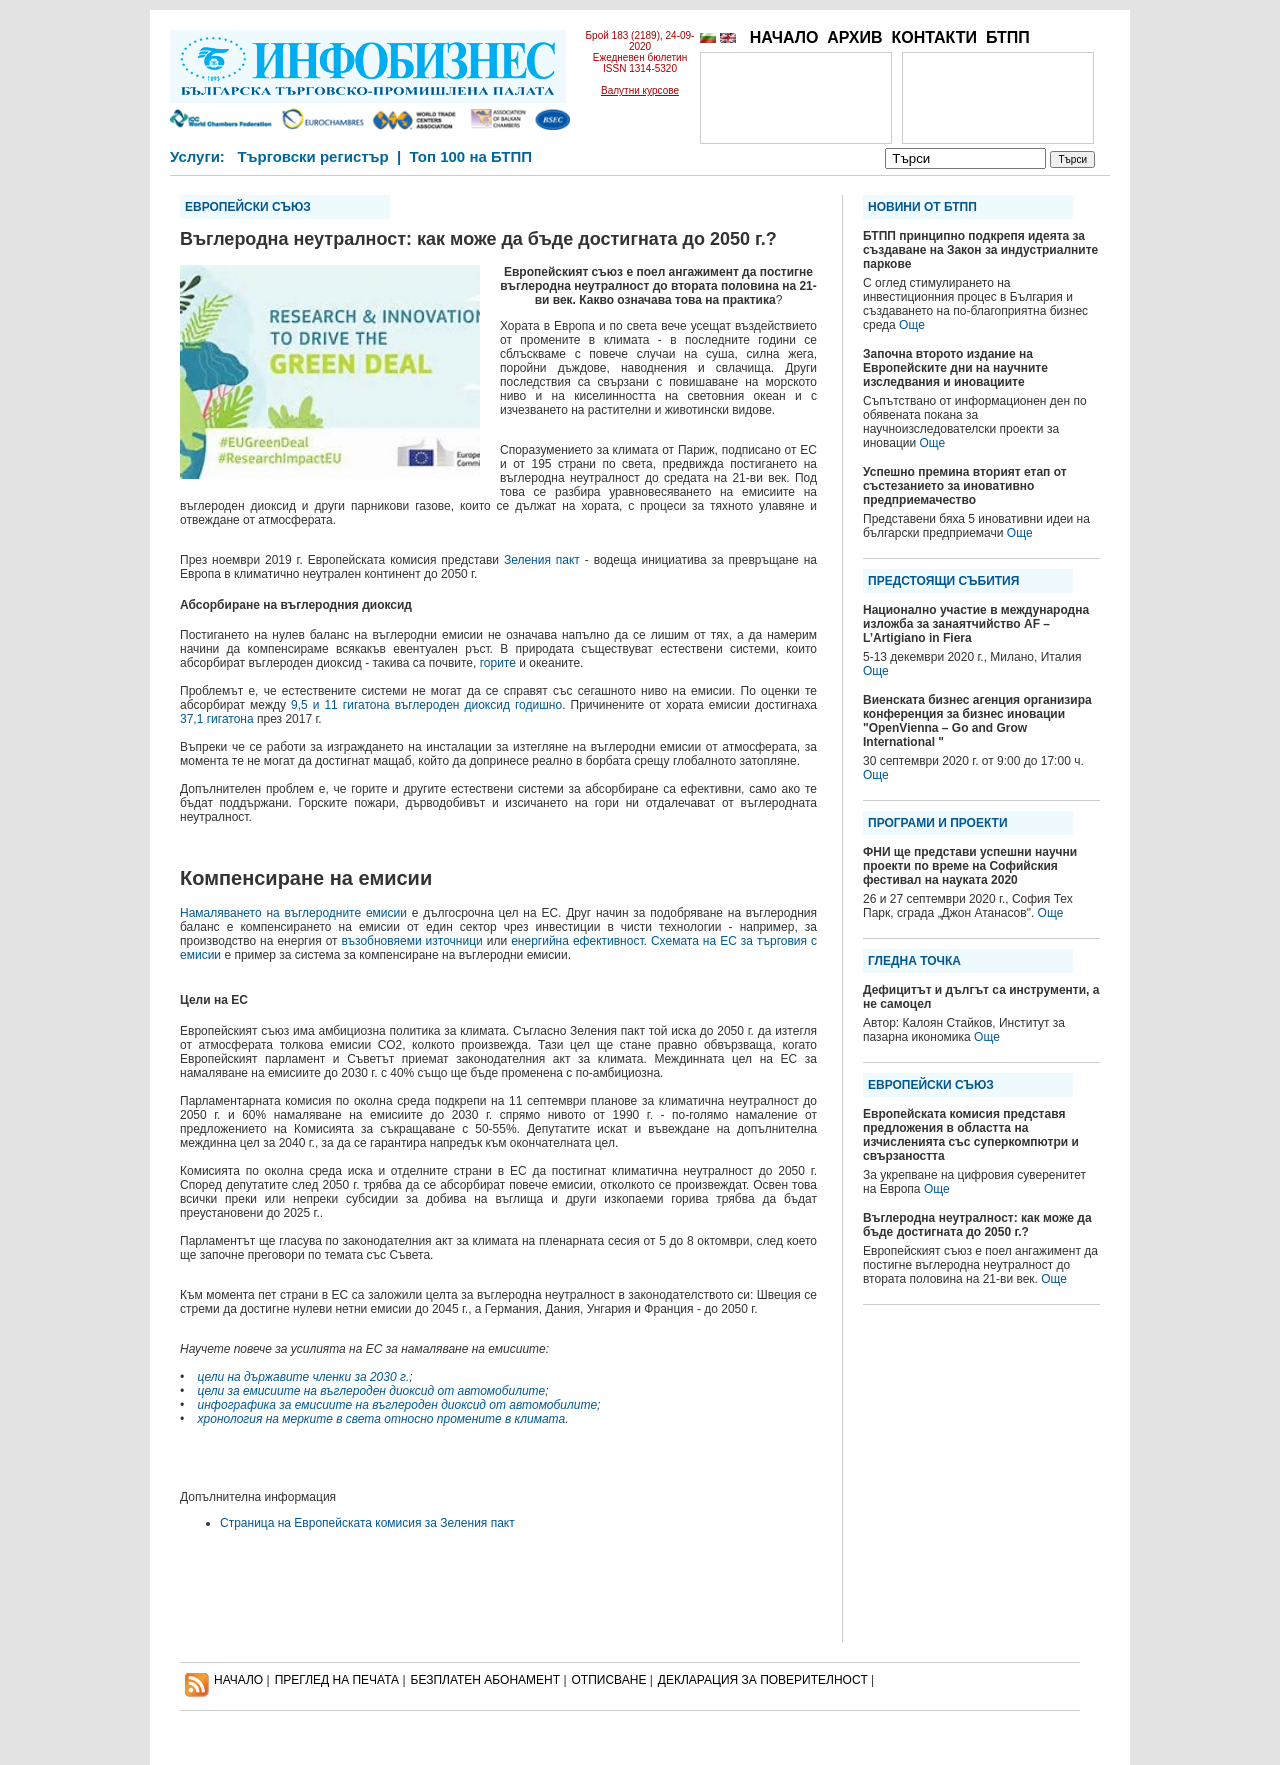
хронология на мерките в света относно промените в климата (382, 1419)
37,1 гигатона (217, 719)
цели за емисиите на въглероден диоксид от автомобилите (372, 1391)
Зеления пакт (542, 560)
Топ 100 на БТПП (471, 156)
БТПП (1008, 37)
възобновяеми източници (412, 941)
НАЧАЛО (784, 37)
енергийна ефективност (577, 941)
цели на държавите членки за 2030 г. (304, 1377)
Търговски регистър (312, 156)
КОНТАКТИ (934, 37)
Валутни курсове (640, 90)
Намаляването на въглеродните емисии (293, 913)
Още (912, 325)
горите (498, 663)
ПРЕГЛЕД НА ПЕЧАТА (337, 1680)
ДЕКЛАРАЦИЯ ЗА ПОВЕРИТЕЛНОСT (763, 1680)
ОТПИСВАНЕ (609, 1680)
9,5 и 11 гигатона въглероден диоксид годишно (426, 705)
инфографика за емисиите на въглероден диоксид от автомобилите (398, 1405)
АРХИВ (854, 37)
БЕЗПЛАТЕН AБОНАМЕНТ (486, 1680)
